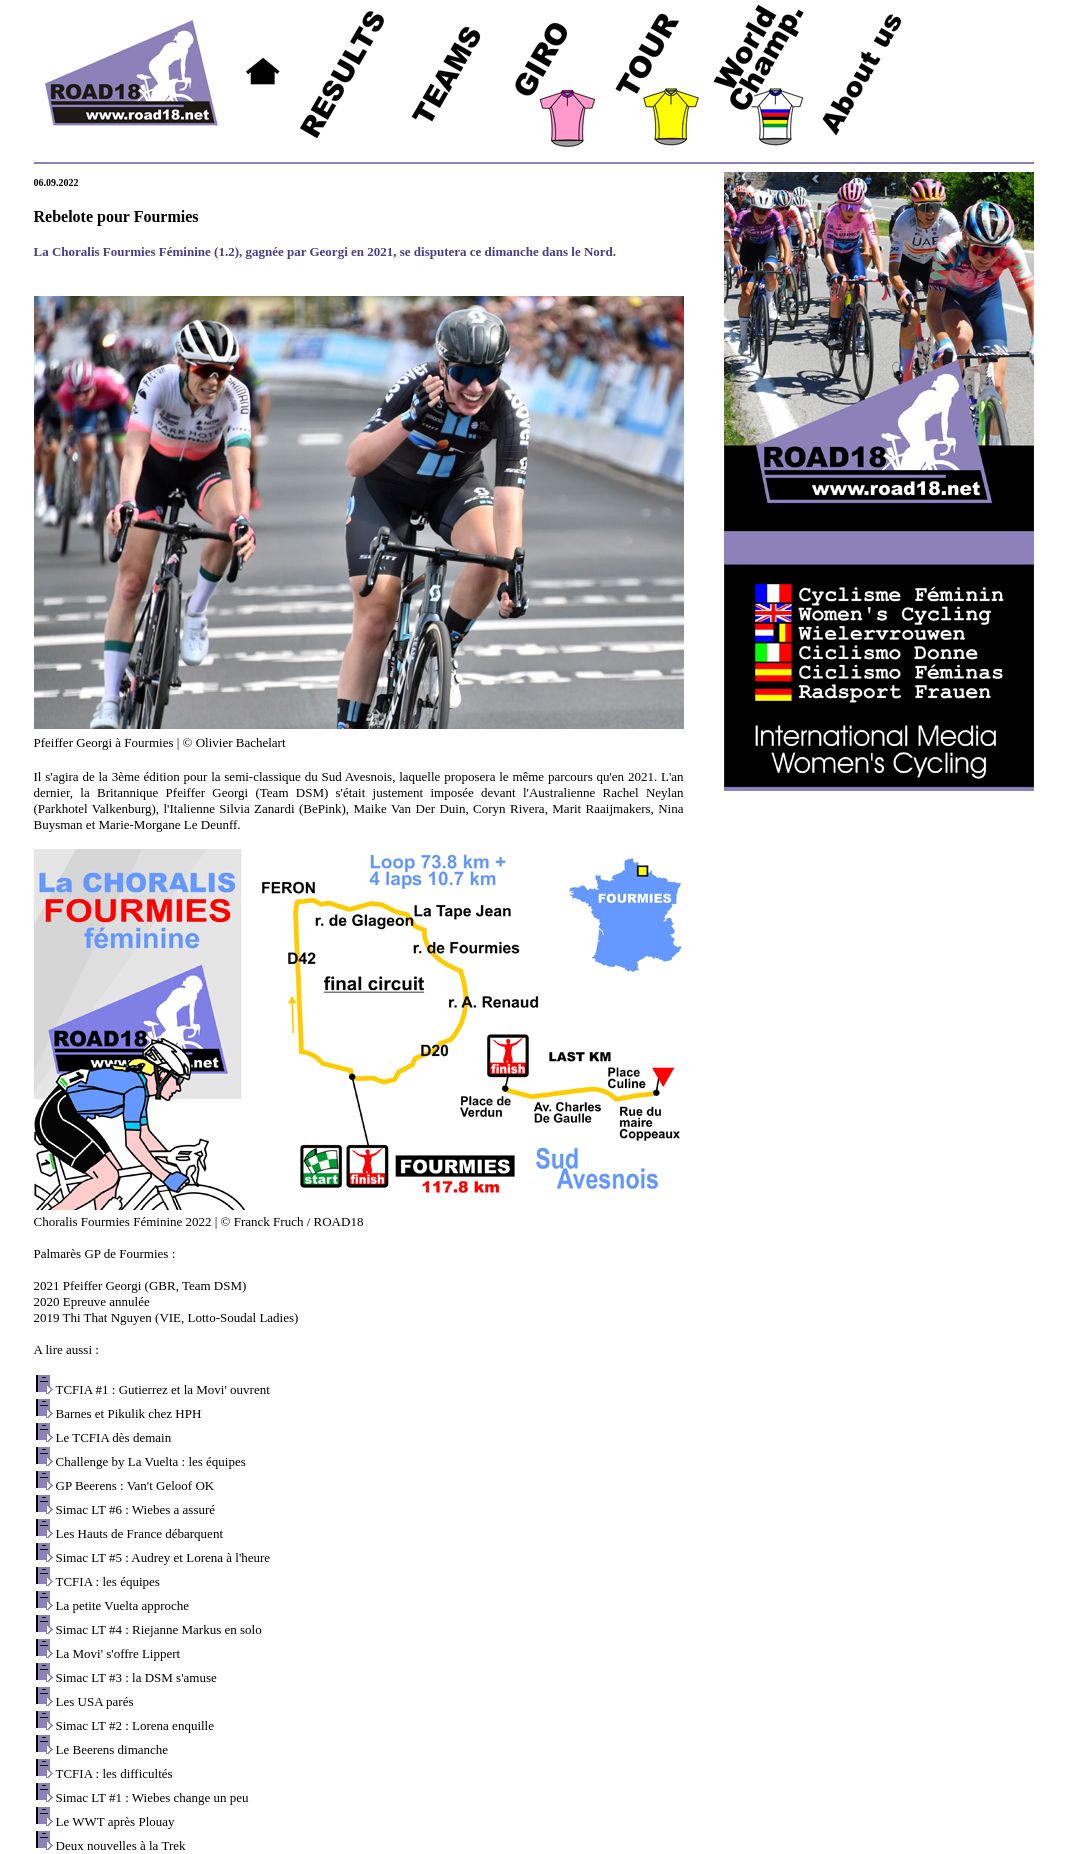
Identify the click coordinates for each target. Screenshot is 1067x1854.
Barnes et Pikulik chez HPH (129, 1413)
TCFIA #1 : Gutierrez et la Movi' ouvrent (163, 1389)
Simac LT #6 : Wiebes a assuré (136, 1509)
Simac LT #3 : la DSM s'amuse (136, 1677)
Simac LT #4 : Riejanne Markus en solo (159, 1629)
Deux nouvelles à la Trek (121, 1845)
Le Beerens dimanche (112, 1749)
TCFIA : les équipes (108, 1581)
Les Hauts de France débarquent (140, 1533)
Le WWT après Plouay (115, 1821)
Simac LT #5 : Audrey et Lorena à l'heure (163, 1557)
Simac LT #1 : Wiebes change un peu (152, 1797)
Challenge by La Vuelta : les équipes (151, 1461)
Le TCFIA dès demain (114, 1437)
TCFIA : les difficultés (114, 1773)
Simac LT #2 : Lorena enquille (135, 1725)
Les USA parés (95, 1701)
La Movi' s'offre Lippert (118, 1653)
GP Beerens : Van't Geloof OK (135, 1485)
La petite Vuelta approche (123, 1605)
